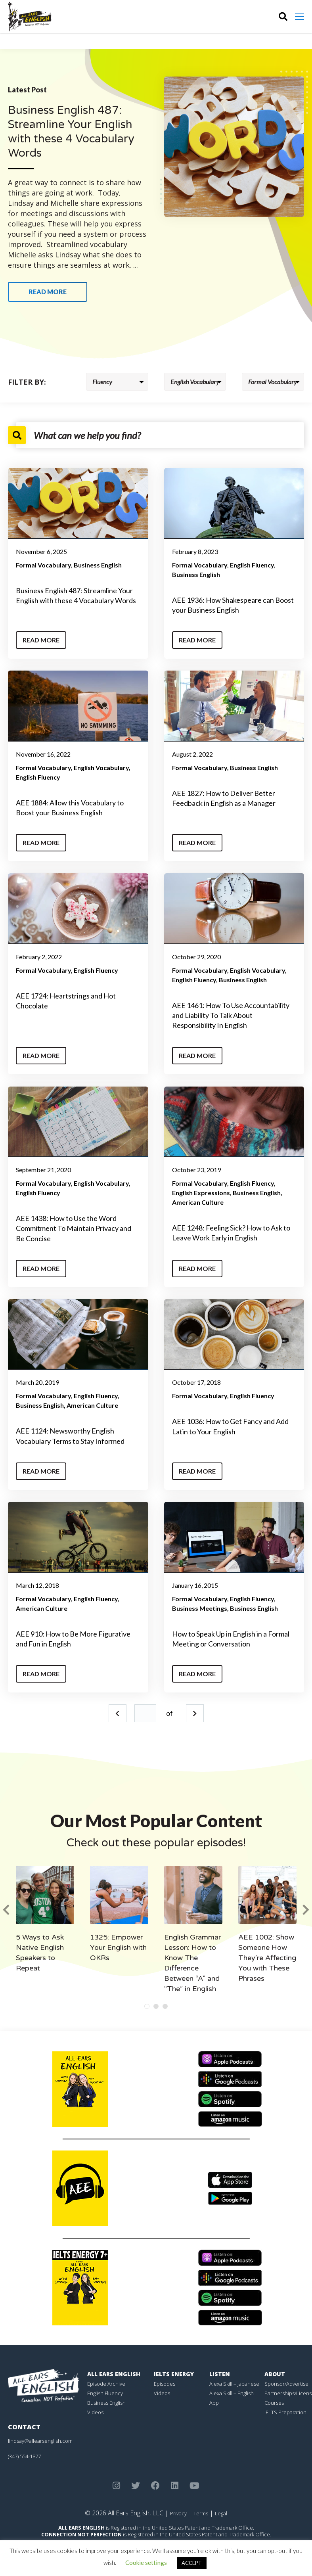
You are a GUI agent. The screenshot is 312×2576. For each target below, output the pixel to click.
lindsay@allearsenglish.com (40, 2440)
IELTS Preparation (285, 2412)
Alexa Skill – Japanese (234, 2383)
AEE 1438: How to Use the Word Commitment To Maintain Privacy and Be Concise (73, 1228)
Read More (41, 640)
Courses (274, 2402)
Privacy (178, 2513)
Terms (200, 2513)
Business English (98, 565)
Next (195, 1713)
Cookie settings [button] (146, 2562)
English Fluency (252, 565)
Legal (221, 2513)
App (214, 2402)
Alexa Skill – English (231, 2393)
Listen (219, 2374)
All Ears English (113, 2374)
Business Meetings (199, 1608)
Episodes (164, 2383)
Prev (117, 1713)
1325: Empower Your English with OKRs (118, 1947)
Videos (95, 2412)
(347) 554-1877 (24, 2456)
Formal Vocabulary (43, 565)
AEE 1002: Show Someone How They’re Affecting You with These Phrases (267, 1958)
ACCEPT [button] (192, 2563)
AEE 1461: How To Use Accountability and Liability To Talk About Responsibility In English (230, 1015)
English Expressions (201, 1192)
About (274, 2374)
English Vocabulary (101, 767)
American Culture (198, 1202)
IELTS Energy (174, 2374)
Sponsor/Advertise (286, 2383)
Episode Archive (106, 2383)
